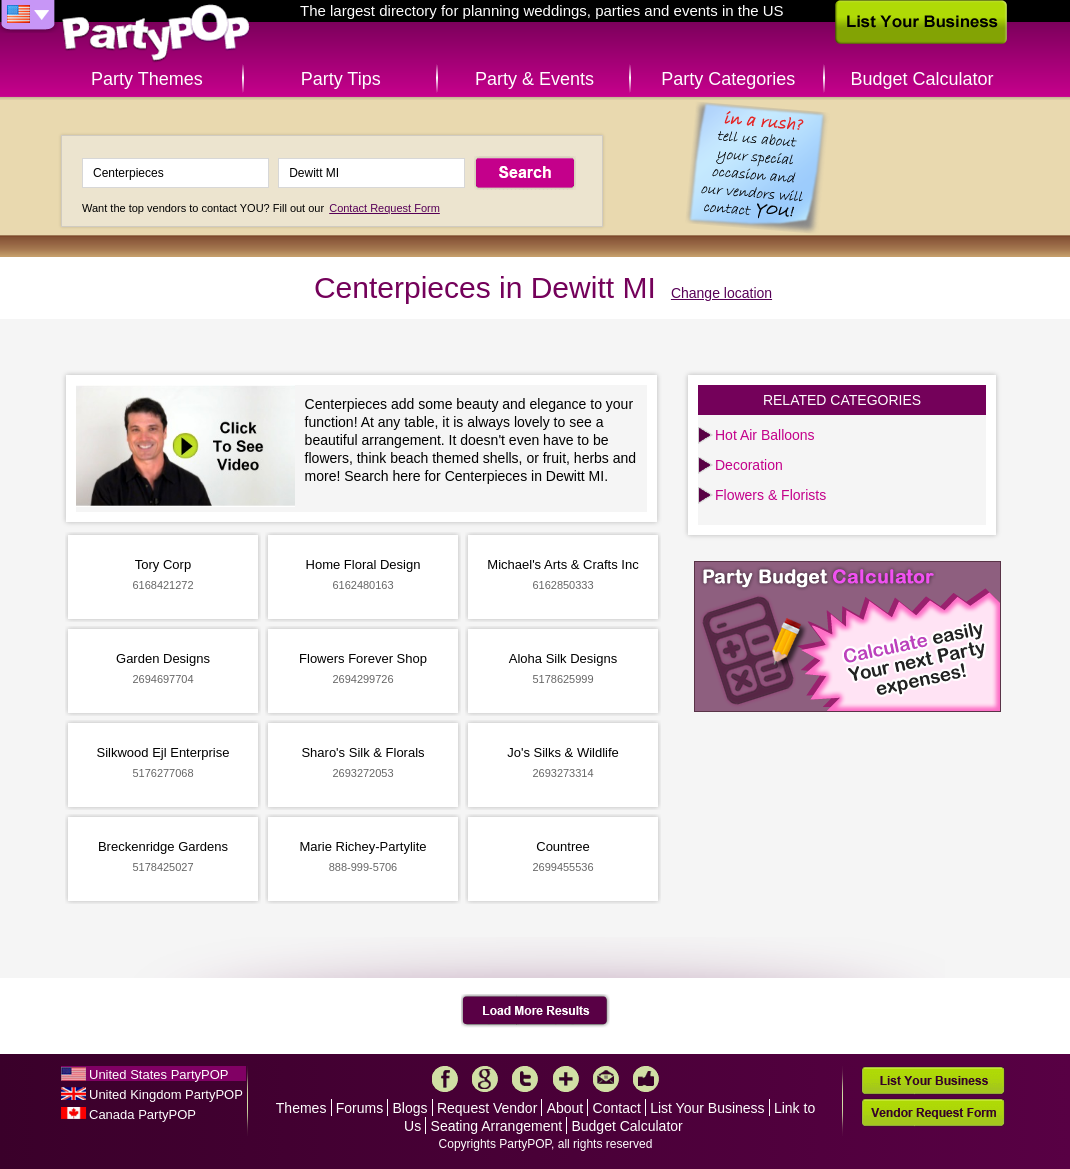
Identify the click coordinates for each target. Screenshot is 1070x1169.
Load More (535, 1011)
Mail (606, 1079)
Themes (301, 1108)
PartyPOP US (156, 33)
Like (646, 1079)
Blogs (410, 1108)
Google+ (485, 1079)
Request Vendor (487, 1108)
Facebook (445, 1079)
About (565, 1108)
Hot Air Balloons (765, 435)
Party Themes (147, 79)
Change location (721, 293)
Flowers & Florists (770, 495)
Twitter (525, 1079)
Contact (617, 1108)
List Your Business (707, 1108)
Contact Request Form (384, 208)
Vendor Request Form (933, 1112)
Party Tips (341, 79)
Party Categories (728, 79)
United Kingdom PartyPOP (166, 1094)
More (566, 1079)
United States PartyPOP (158, 1074)
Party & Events (534, 79)
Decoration (749, 465)
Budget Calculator (922, 79)
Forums (359, 1108)
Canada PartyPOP (142, 1114)
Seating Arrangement (497, 1126)
